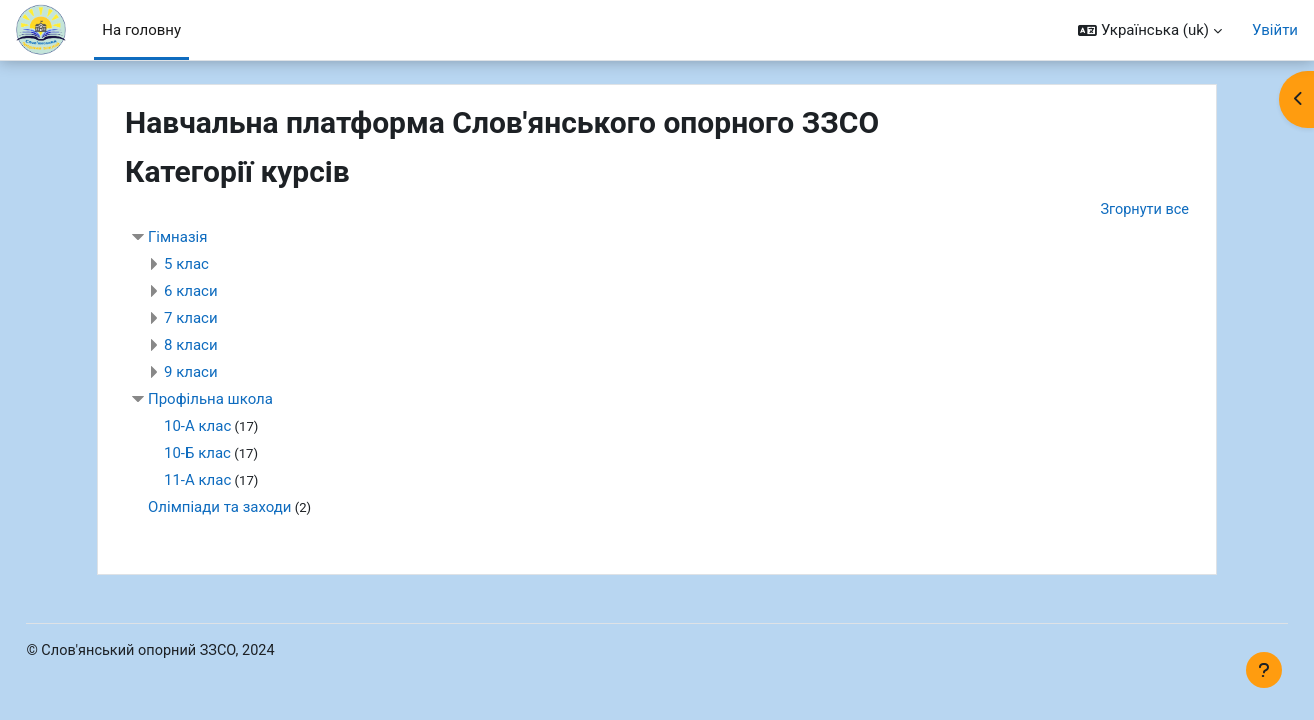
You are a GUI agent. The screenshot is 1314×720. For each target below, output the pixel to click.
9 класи (191, 373)
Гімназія (177, 238)
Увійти (1275, 30)
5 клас (186, 265)
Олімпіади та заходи (219, 508)
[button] (1150, 30)
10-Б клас (197, 454)
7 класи (191, 319)
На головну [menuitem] (141, 30)
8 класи (191, 346)
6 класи (191, 292)
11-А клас (197, 481)
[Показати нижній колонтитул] (1264, 670)
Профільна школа (210, 400)
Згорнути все (1143, 210)
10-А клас (197, 427)
